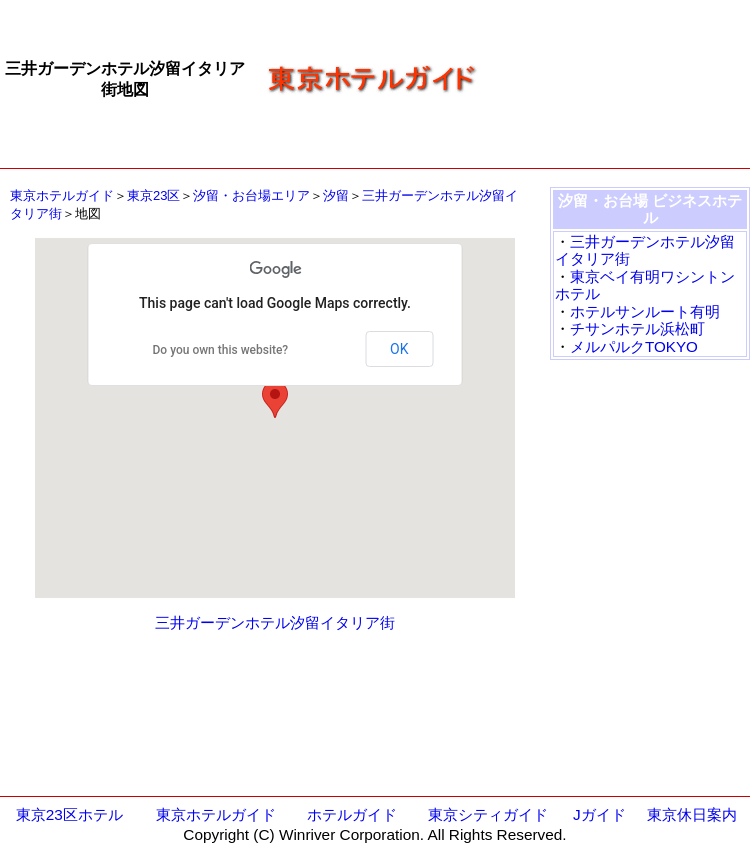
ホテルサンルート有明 (645, 311)
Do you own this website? (221, 350)
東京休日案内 (692, 814)
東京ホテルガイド (62, 195)
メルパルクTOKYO (634, 346)
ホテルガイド (352, 814)
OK (399, 349)
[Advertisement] (621, 78)
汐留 (336, 195)
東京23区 (153, 195)
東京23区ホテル (69, 814)
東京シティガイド (488, 814)
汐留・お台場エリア (251, 195)
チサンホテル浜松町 (637, 328)
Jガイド (599, 814)
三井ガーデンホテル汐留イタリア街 (275, 622)
